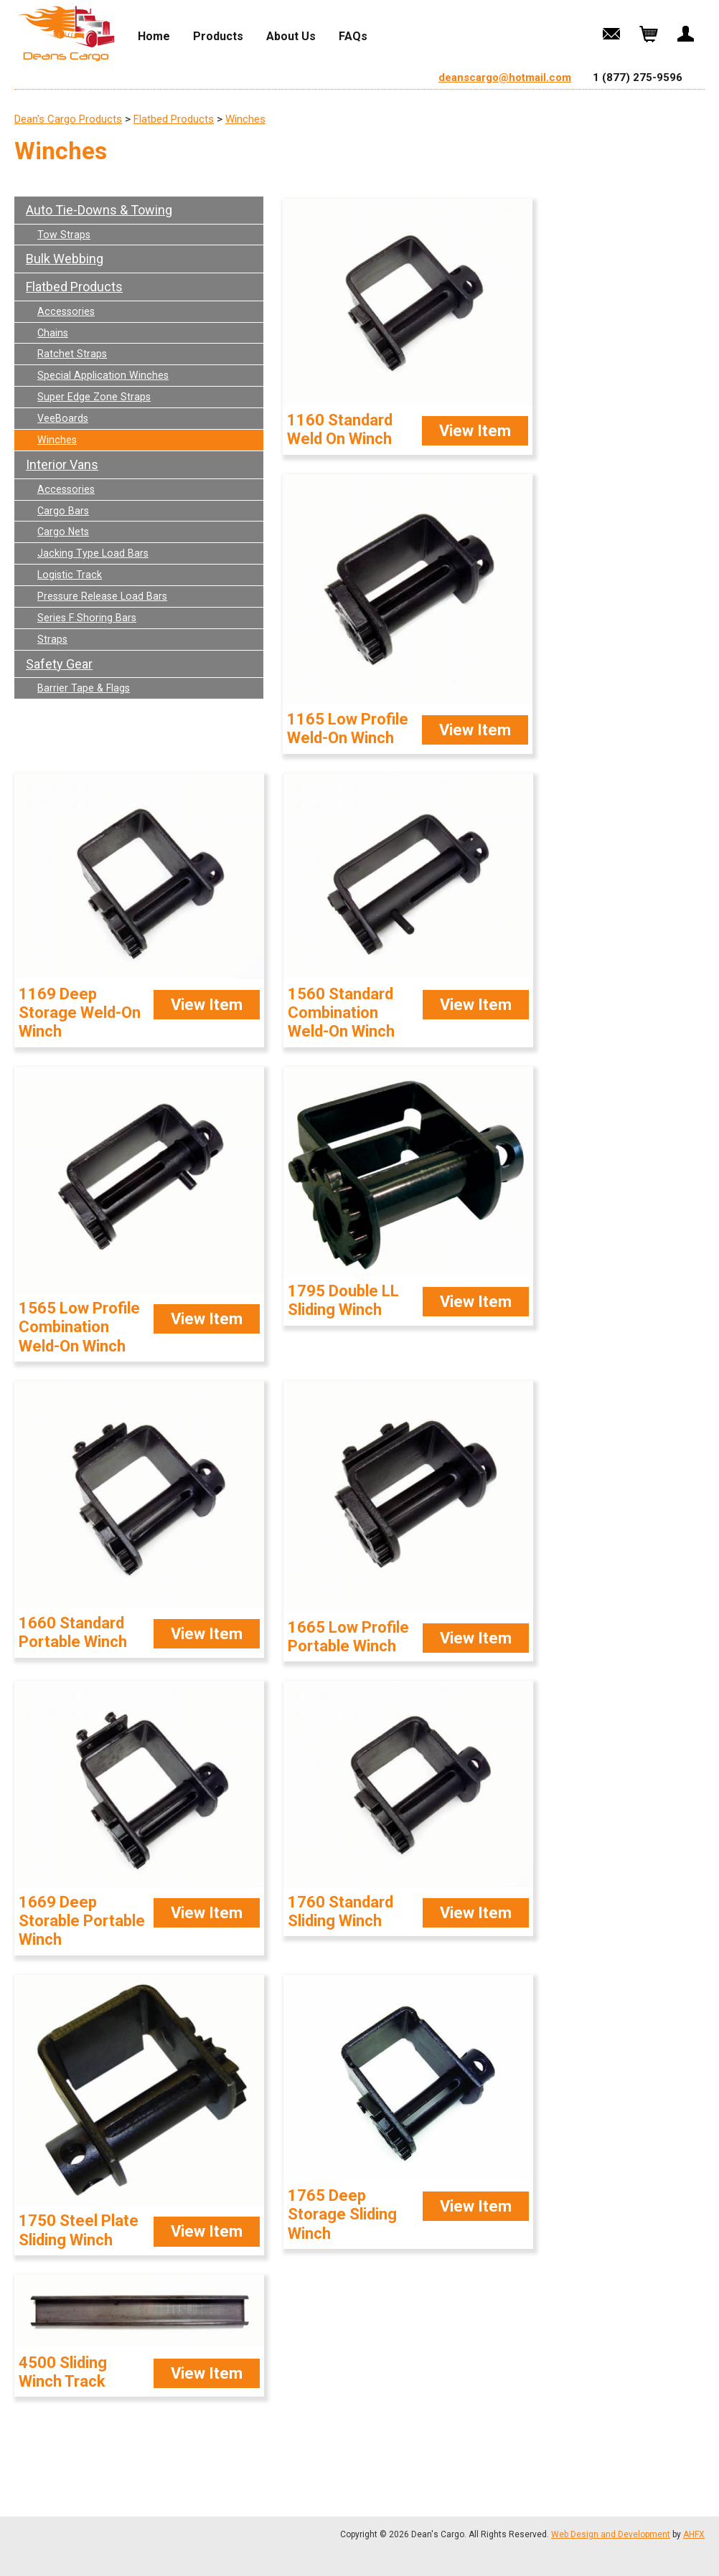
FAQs (353, 36)
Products (218, 36)
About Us (291, 36)
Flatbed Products (173, 119)
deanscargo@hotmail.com (504, 77)
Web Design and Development (610, 2534)
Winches (245, 119)
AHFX (694, 2534)
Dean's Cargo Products (68, 119)
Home (154, 36)
